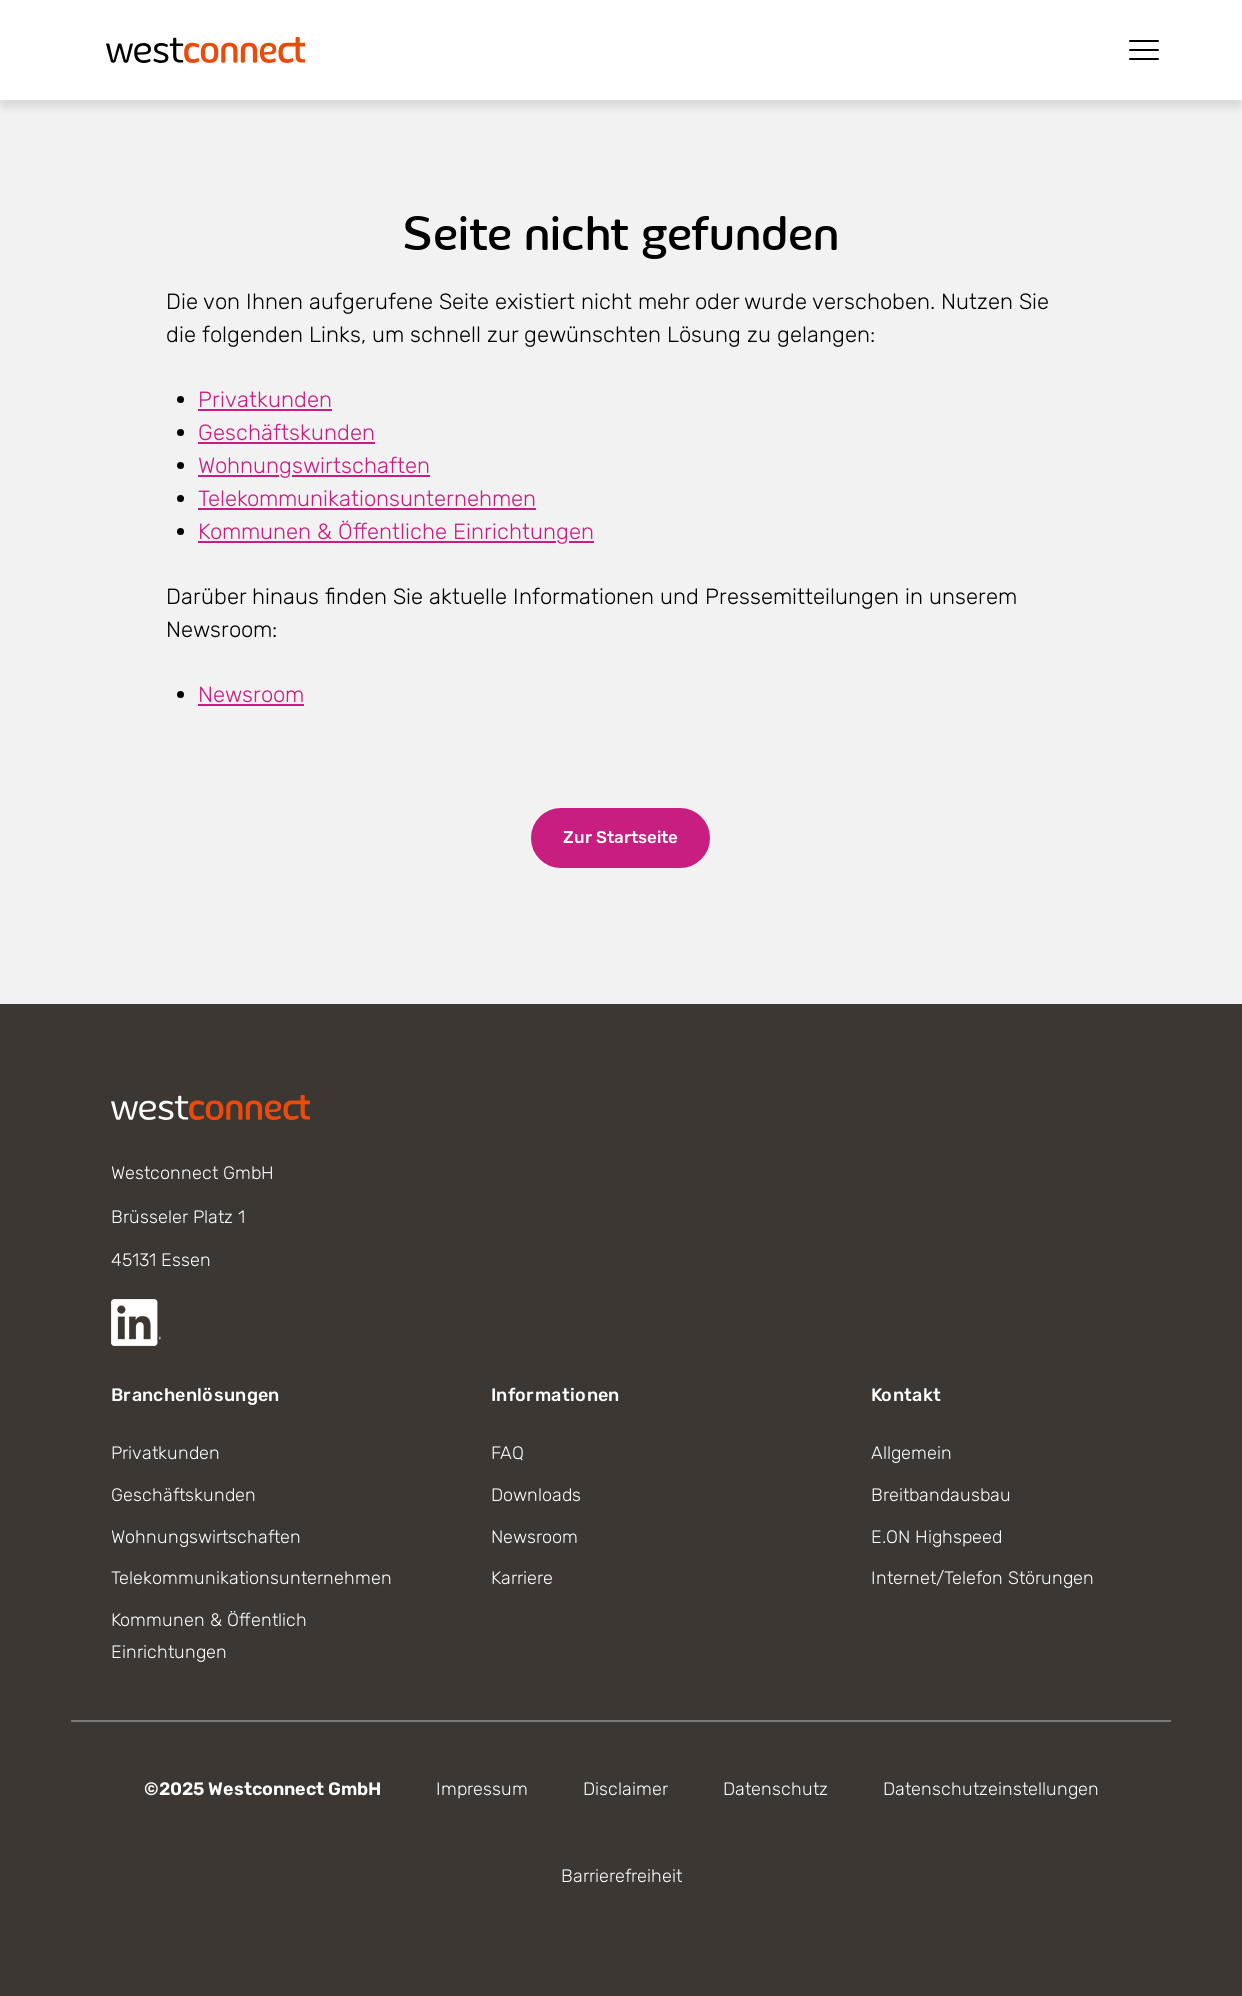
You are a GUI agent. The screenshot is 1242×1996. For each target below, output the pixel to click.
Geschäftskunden (286, 432)
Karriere (522, 1578)
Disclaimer (625, 1789)
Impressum (482, 1789)
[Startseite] (206, 48)
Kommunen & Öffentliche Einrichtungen (396, 531)
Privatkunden (265, 399)
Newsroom (251, 694)
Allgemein (911, 1453)
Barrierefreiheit (621, 1876)
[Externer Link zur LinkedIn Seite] (136, 1322)
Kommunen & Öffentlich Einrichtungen (209, 1636)
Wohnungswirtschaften (314, 465)
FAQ (507, 1453)
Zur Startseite (620, 837)
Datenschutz (775, 1789)
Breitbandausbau (941, 1495)
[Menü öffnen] (1144, 50)
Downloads (536, 1495)
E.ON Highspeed (936, 1537)
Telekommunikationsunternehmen (367, 498)
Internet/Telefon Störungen (982, 1578)
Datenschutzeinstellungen (991, 1789)
